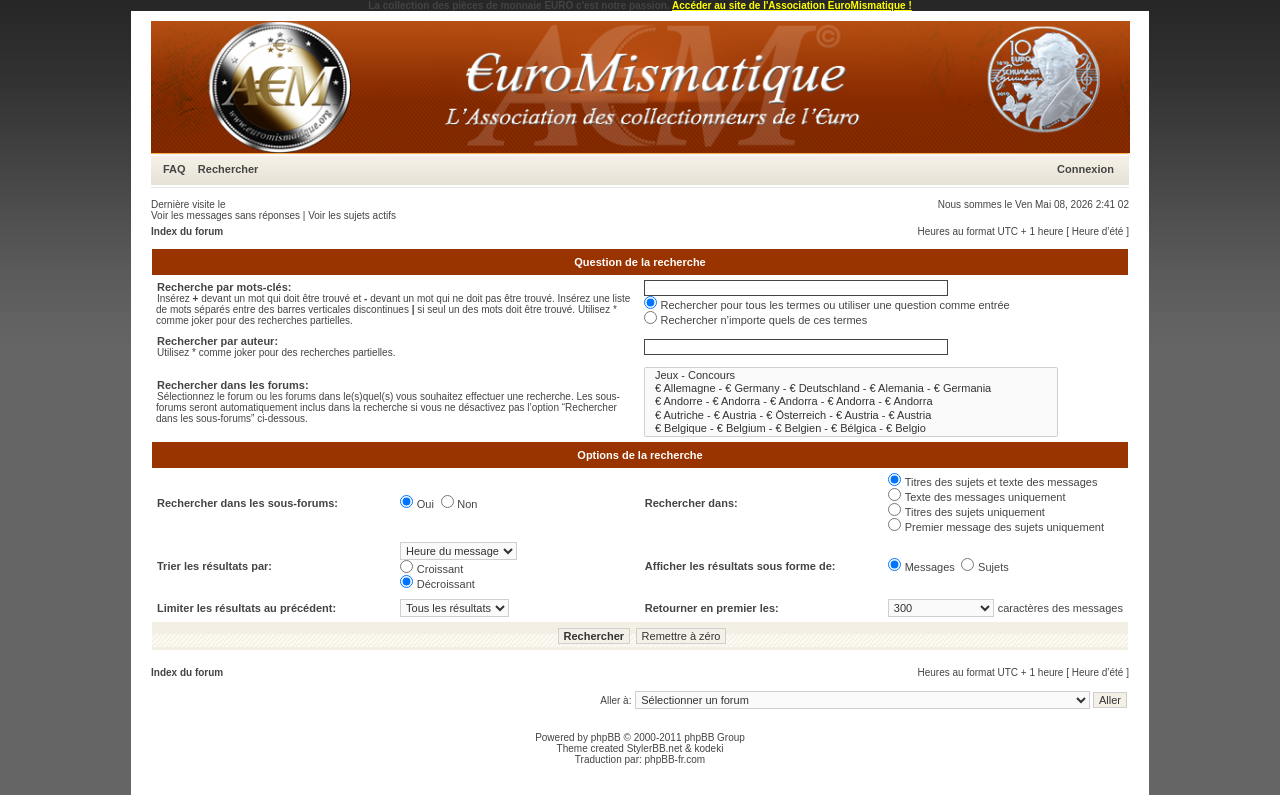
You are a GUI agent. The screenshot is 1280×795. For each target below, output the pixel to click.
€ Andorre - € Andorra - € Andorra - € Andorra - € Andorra (851, 401)
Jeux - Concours (851, 375)
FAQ (174, 169)
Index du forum (187, 231)
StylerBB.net (655, 748)
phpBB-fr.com (675, 759)
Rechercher (228, 169)
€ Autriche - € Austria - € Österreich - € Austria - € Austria (851, 415)
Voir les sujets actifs (352, 215)
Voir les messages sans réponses (225, 215)
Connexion (1085, 169)
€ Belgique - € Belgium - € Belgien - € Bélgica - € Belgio (851, 428)
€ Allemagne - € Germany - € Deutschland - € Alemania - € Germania (851, 388)
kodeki (708, 748)
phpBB (606, 737)
